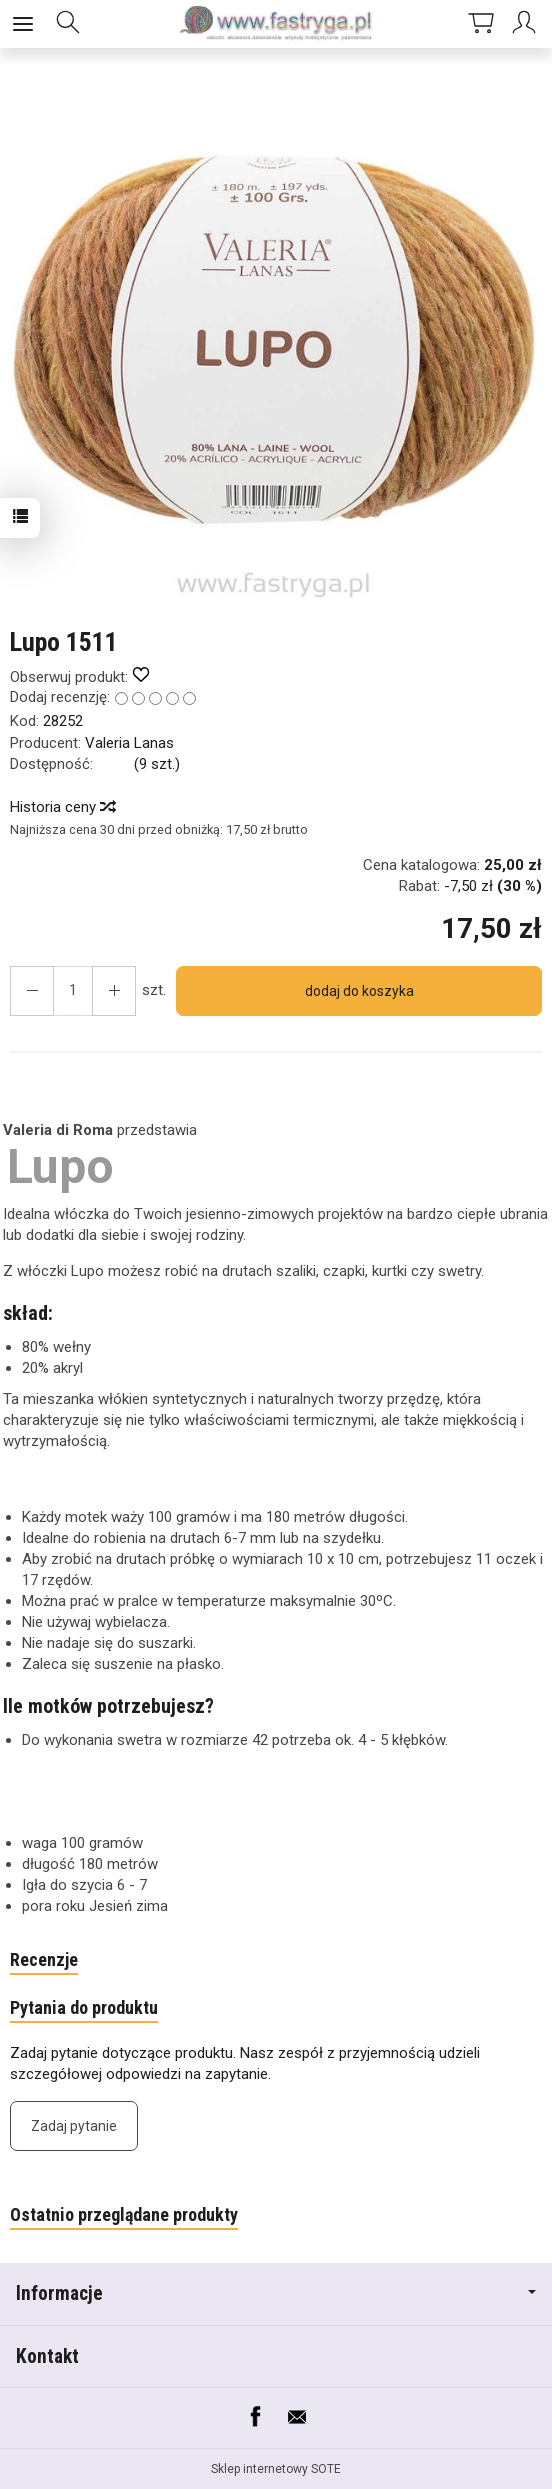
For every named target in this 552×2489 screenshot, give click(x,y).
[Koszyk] (481, 24)
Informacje (276, 2293)
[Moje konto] (527, 24)
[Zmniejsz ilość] (114, 991)
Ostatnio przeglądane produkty (124, 2214)
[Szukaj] (68, 24)
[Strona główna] (276, 24)
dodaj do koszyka (359, 991)
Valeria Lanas (129, 743)
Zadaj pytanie (74, 2126)
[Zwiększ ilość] (32, 991)
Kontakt (47, 2356)
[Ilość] (73, 991)
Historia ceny (62, 807)
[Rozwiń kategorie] (23, 24)
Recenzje (44, 1959)
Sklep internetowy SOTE (276, 2469)
